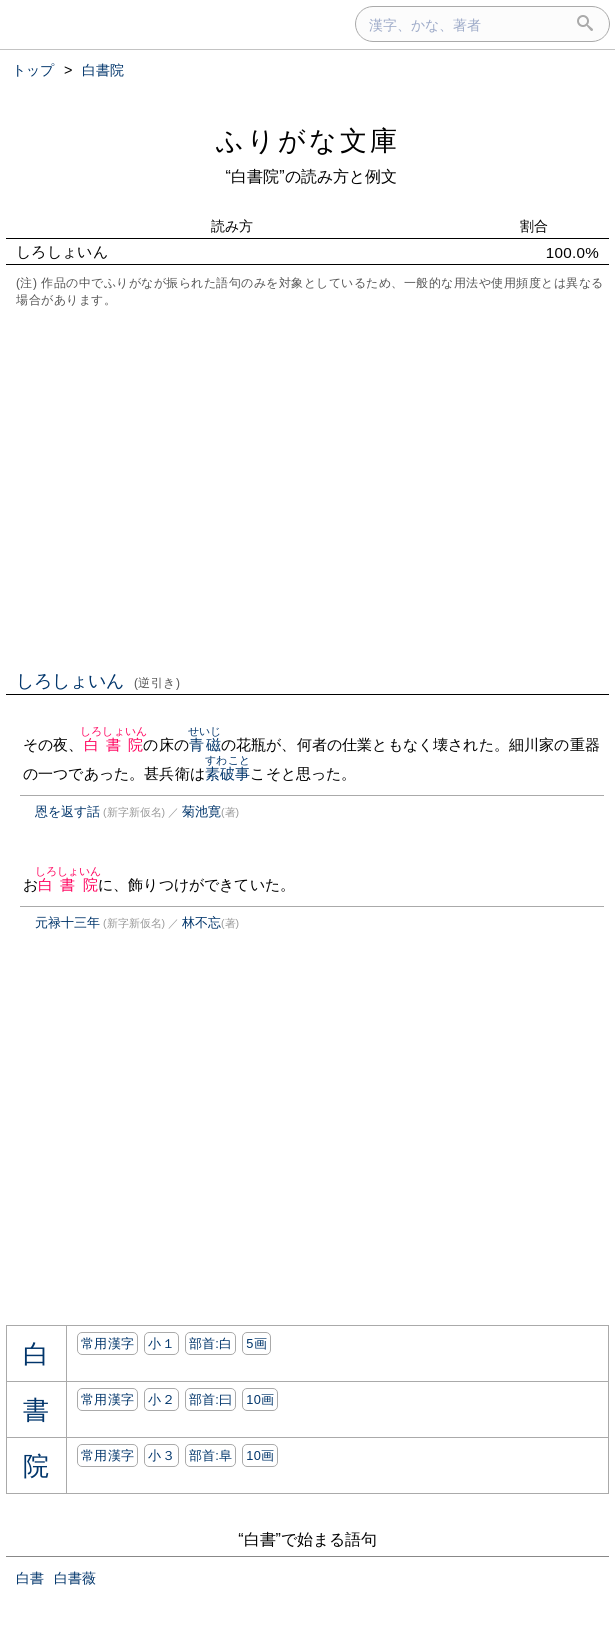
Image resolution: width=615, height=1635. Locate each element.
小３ (161, 1455)
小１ (161, 1343)
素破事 (227, 773)
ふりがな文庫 (308, 140)
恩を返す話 (67, 811)
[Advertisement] (307, 487)
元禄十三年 (67, 922)
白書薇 (75, 1578)
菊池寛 (201, 811)
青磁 (204, 744)
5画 (256, 1343)
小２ (161, 1399)
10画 (260, 1399)
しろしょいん (98, 681)
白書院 (113, 744)
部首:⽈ (211, 1399)
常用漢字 (107, 1343)
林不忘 (201, 922)
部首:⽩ (211, 1343)
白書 (30, 1578)
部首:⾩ (211, 1455)
